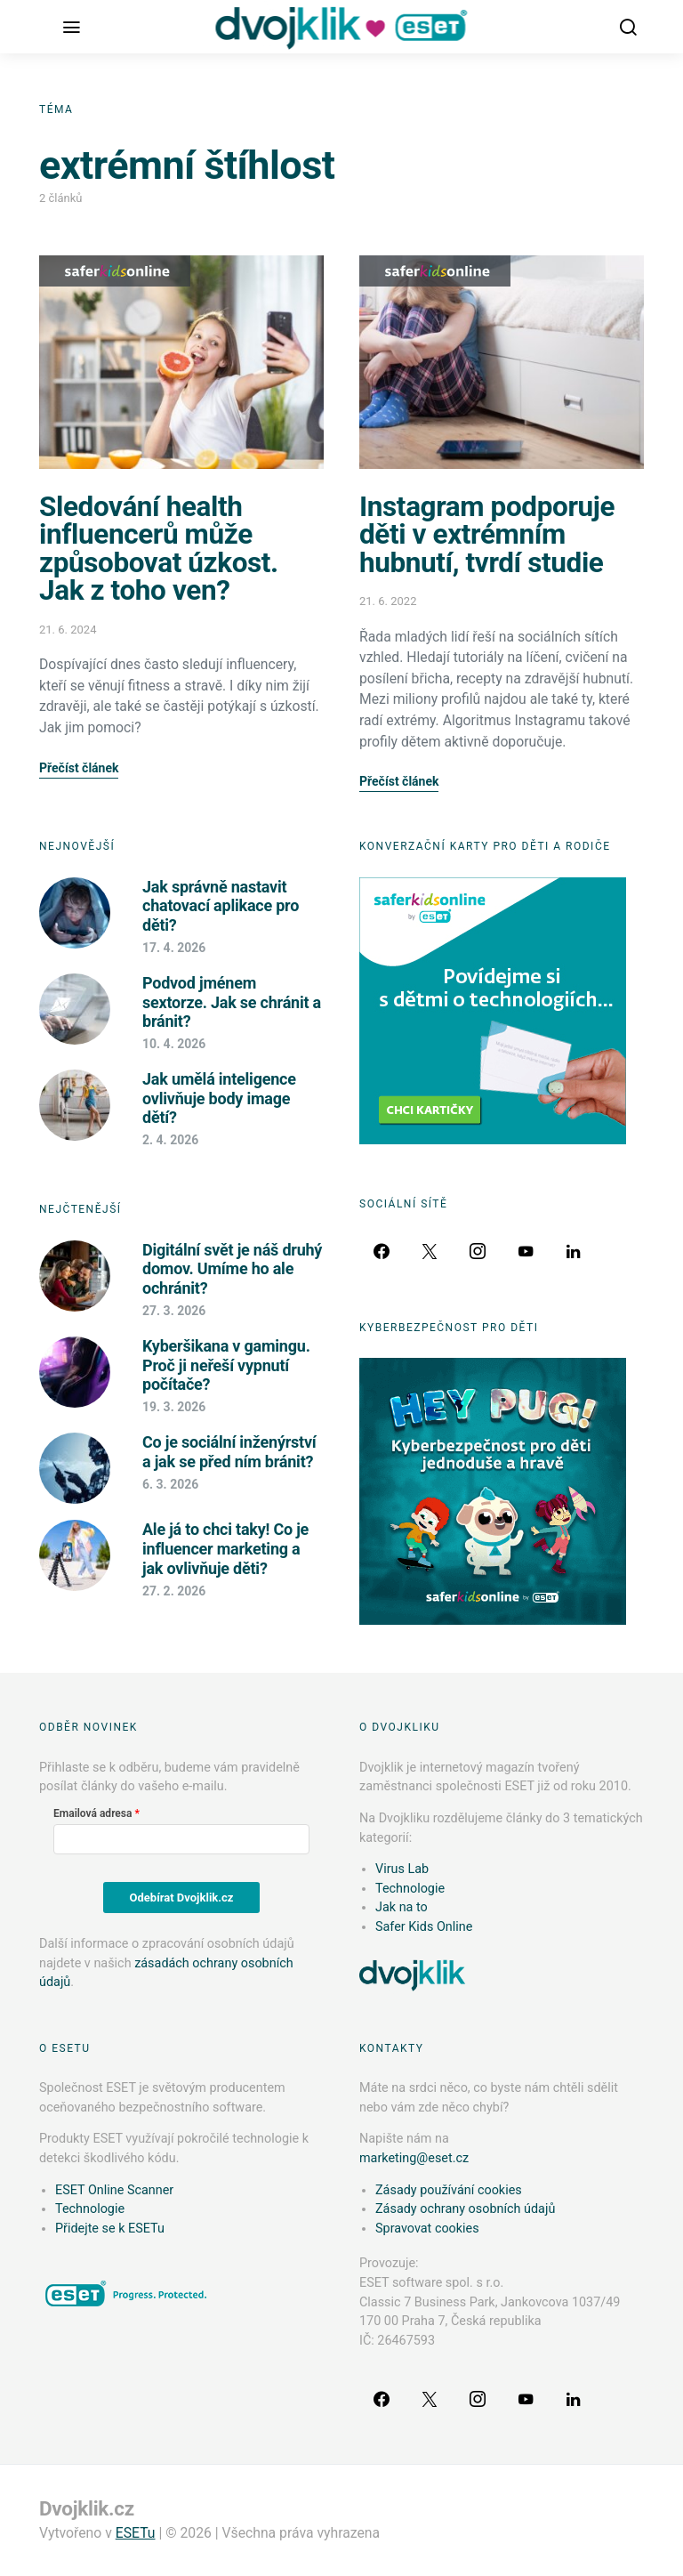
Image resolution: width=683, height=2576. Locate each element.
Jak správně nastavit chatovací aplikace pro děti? (220, 905)
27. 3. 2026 (173, 1311)
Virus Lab (402, 1869)
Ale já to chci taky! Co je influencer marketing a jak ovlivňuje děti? (225, 1548)
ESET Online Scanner (114, 2190)
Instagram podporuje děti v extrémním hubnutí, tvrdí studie (487, 534)
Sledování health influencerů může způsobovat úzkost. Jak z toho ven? (158, 549)
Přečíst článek (78, 768)
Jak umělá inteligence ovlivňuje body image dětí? (219, 1098)
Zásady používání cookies (448, 2190)
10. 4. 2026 (173, 1044)
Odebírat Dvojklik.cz (182, 1897)
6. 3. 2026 (170, 1484)
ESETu (136, 2532)
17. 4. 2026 (173, 948)
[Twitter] (429, 1251)
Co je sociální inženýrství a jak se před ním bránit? (229, 1452)
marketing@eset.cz (414, 2158)
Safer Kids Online (114, 271)
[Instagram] (477, 1251)
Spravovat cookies (427, 2228)
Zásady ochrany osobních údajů (465, 2209)
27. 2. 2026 (173, 1591)
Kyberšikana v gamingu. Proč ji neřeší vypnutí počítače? (226, 1364)
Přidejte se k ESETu (110, 2228)
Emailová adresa (92, 1813)
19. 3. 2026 (173, 1407)
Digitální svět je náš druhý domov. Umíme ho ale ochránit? (232, 1268)
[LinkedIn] (573, 1251)
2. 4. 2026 (170, 1140)
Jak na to (401, 1907)
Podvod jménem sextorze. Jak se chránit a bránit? (231, 1001)
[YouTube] (525, 1251)
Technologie (410, 1888)
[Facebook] (381, 1251)
